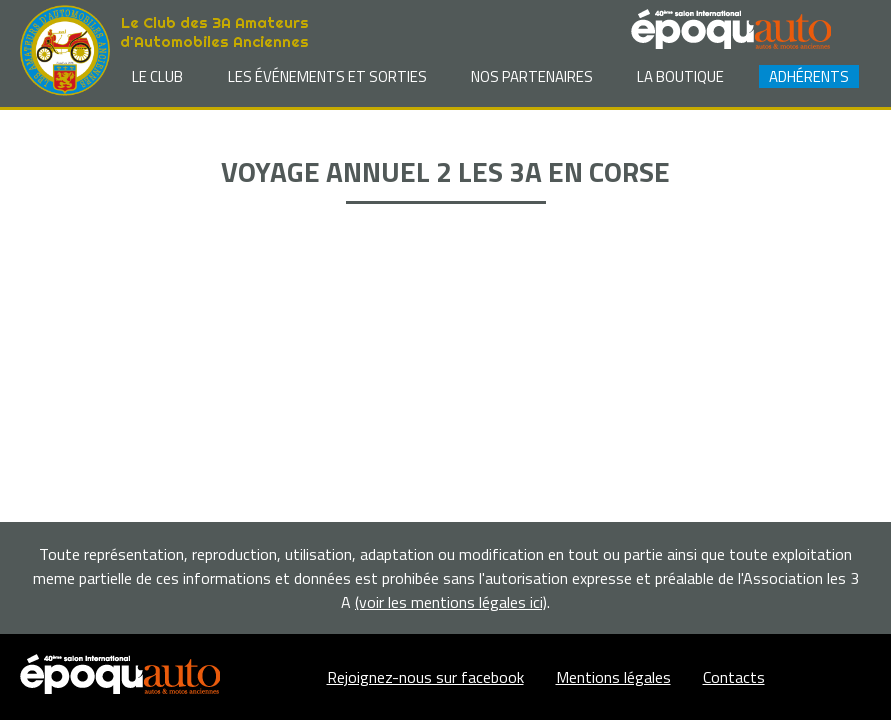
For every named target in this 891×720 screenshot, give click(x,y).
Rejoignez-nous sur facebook (425, 677)
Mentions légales (613, 677)
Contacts (734, 677)
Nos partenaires (532, 76)
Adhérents (809, 76)
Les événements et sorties (327, 76)
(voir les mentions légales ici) (451, 602)
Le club (157, 76)
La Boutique (680, 76)
